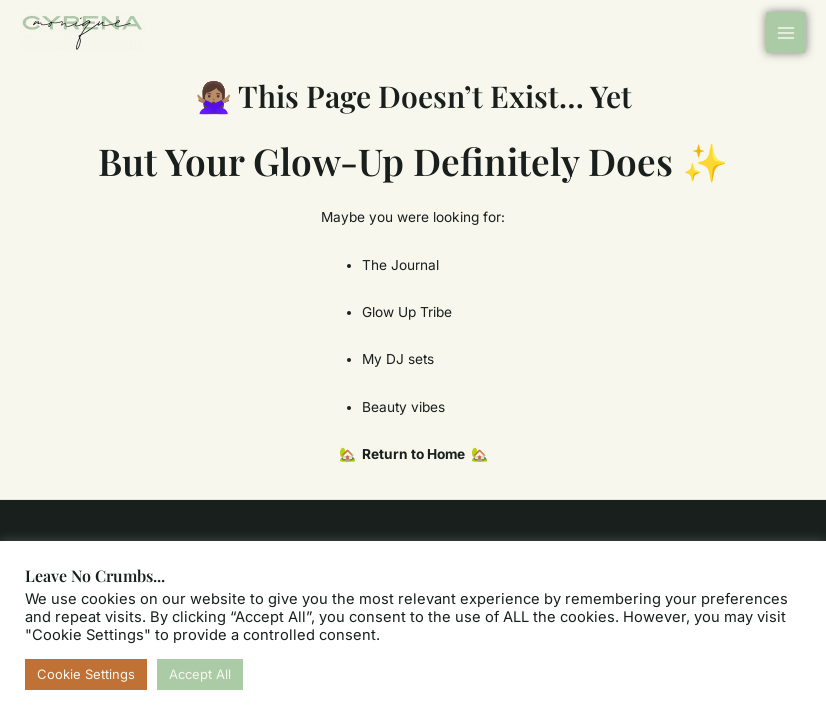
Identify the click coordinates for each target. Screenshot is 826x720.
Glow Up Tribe (407, 312)
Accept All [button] (200, 674)
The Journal (400, 265)
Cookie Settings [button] (86, 674)
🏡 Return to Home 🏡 (413, 454)
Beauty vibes (403, 407)
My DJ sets (398, 359)
